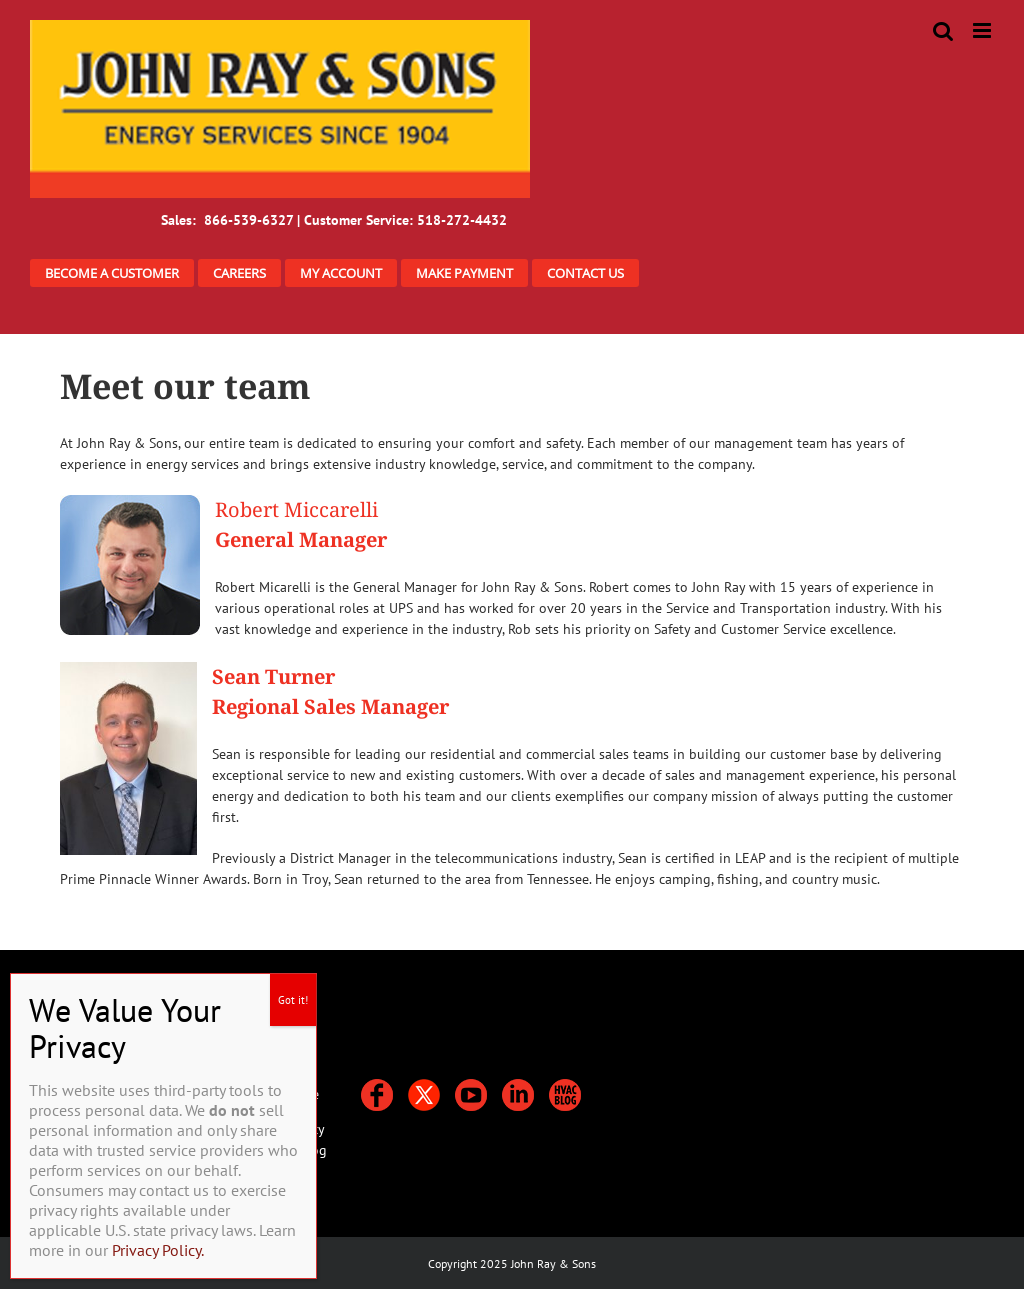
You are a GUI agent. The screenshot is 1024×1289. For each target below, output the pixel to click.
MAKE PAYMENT (464, 273)
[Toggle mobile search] (943, 30)
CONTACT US (585, 273)
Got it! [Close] (293, 1000)
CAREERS (239, 273)
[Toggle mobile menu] (983, 30)
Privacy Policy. (158, 1250)
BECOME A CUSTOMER (112, 273)
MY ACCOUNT (341, 273)
